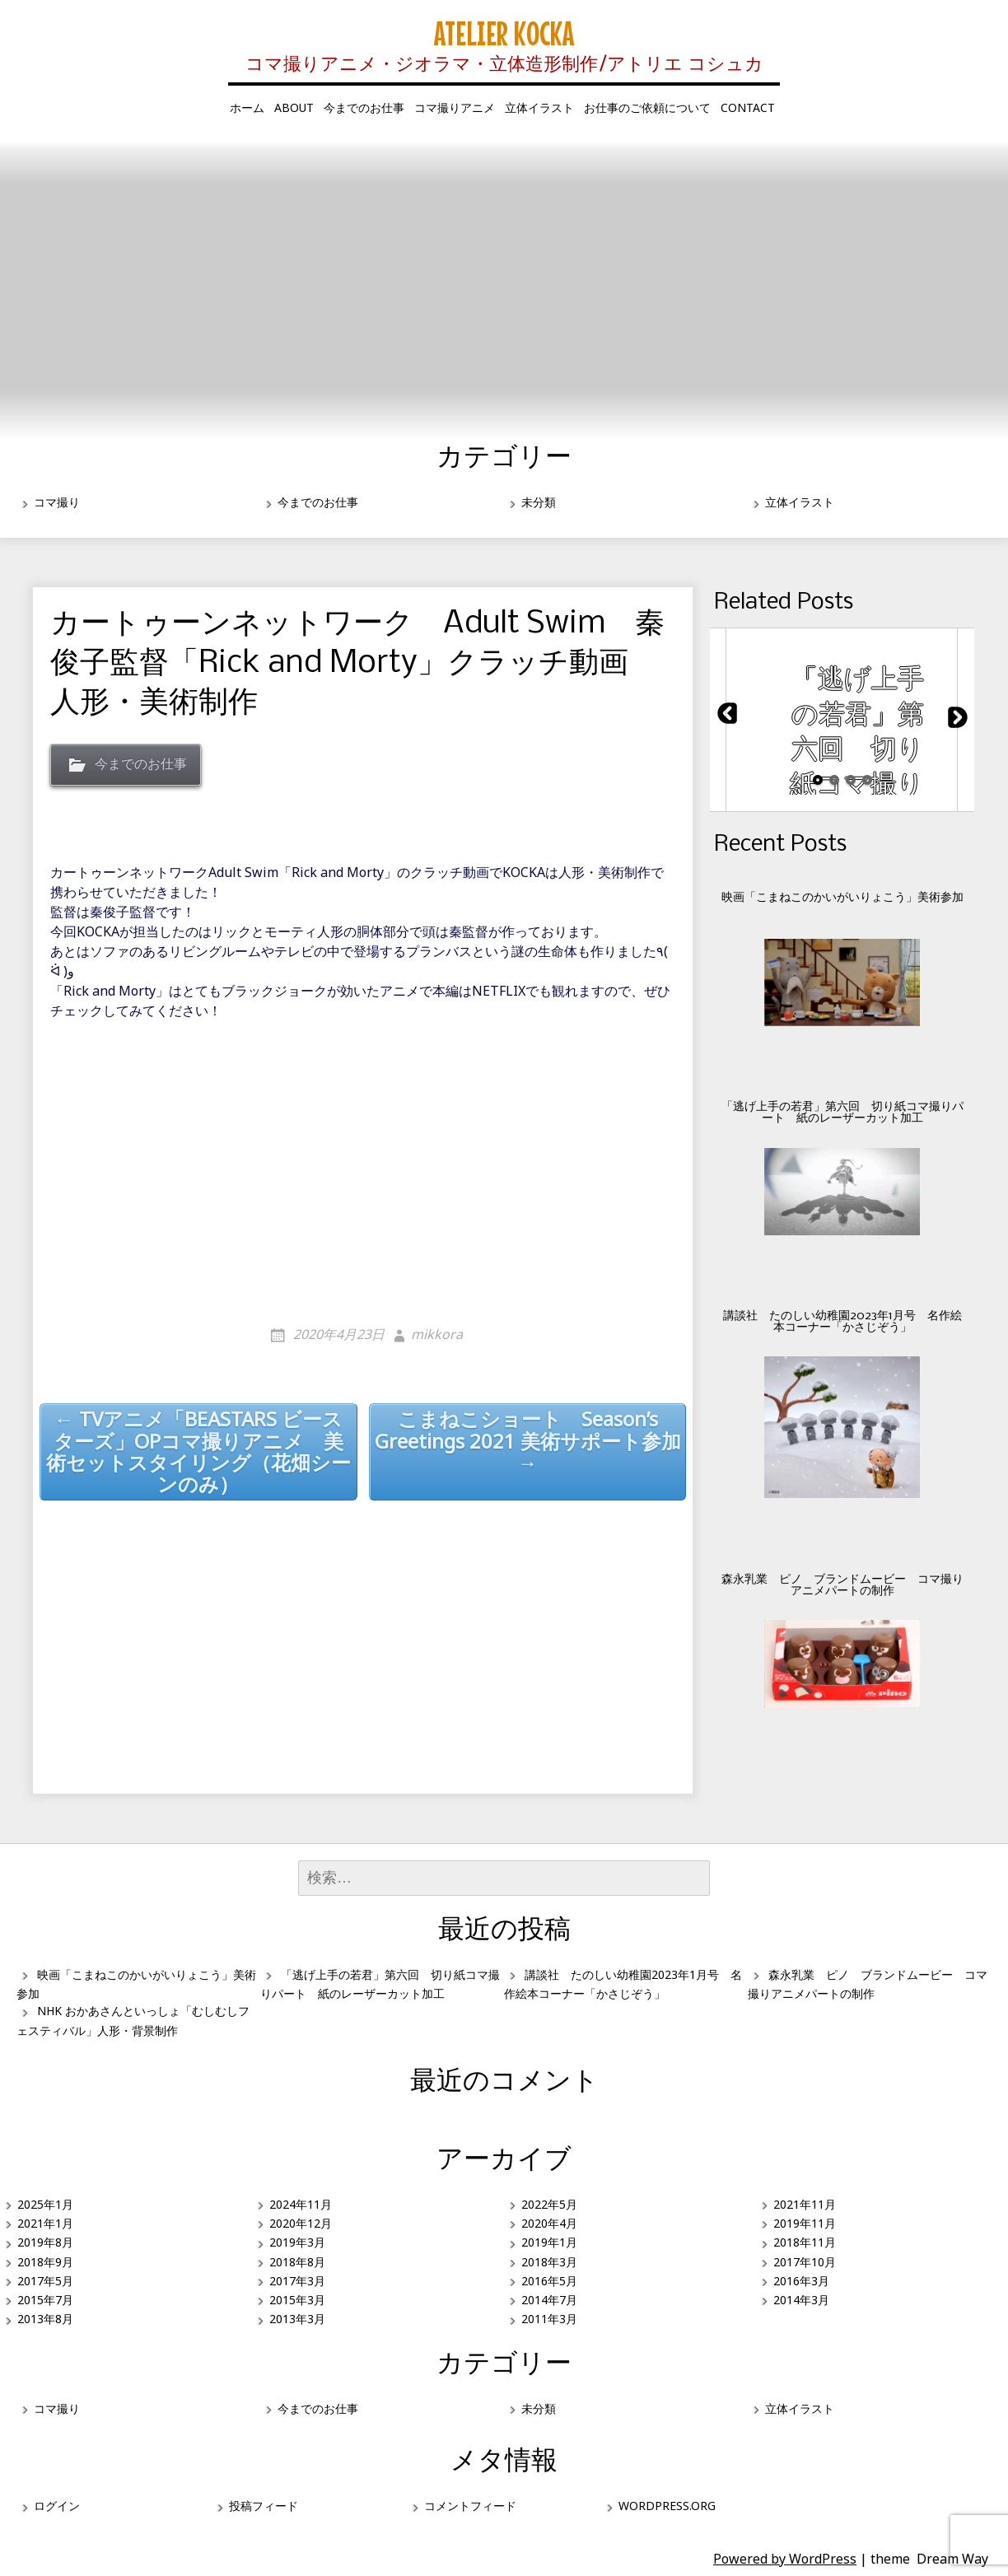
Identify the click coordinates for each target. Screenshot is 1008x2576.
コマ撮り (57, 502)
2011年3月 (549, 2318)
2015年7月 (45, 2300)
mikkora (437, 1334)
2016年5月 (549, 2281)
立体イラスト (539, 107)
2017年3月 (297, 2281)
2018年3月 (549, 2262)
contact (748, 107)
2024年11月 (300, 2204)
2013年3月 (297, 2318)
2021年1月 (45, 2223)
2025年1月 (45, 2204)
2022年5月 (549, 2204)
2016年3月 (801, 2281)
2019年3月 (297, 2242)
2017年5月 (45, 2281)
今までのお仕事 (364, 107)
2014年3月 (801, 2300)
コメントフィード (470, 2505)
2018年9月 (45, 2262)
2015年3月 (297, 2300)
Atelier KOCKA (504, 33)
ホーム (247, 107)
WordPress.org (667, 2505)
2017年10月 (804, 2262)
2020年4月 (549, 2223)
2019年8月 (45, 2242)
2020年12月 (300, 2223)
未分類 (538, 502)
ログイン (57, 2505)
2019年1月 (549, 2242)
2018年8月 (297, 2262)
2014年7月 (549, 2300)
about (294, 107)
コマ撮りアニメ (454, 107)
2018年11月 (804, 2242)
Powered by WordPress (784, 2559)
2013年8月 (45, 2318)
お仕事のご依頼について (647, 107)
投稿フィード (263, 2505)
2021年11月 (804, 2204)
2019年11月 (804, 2223)
